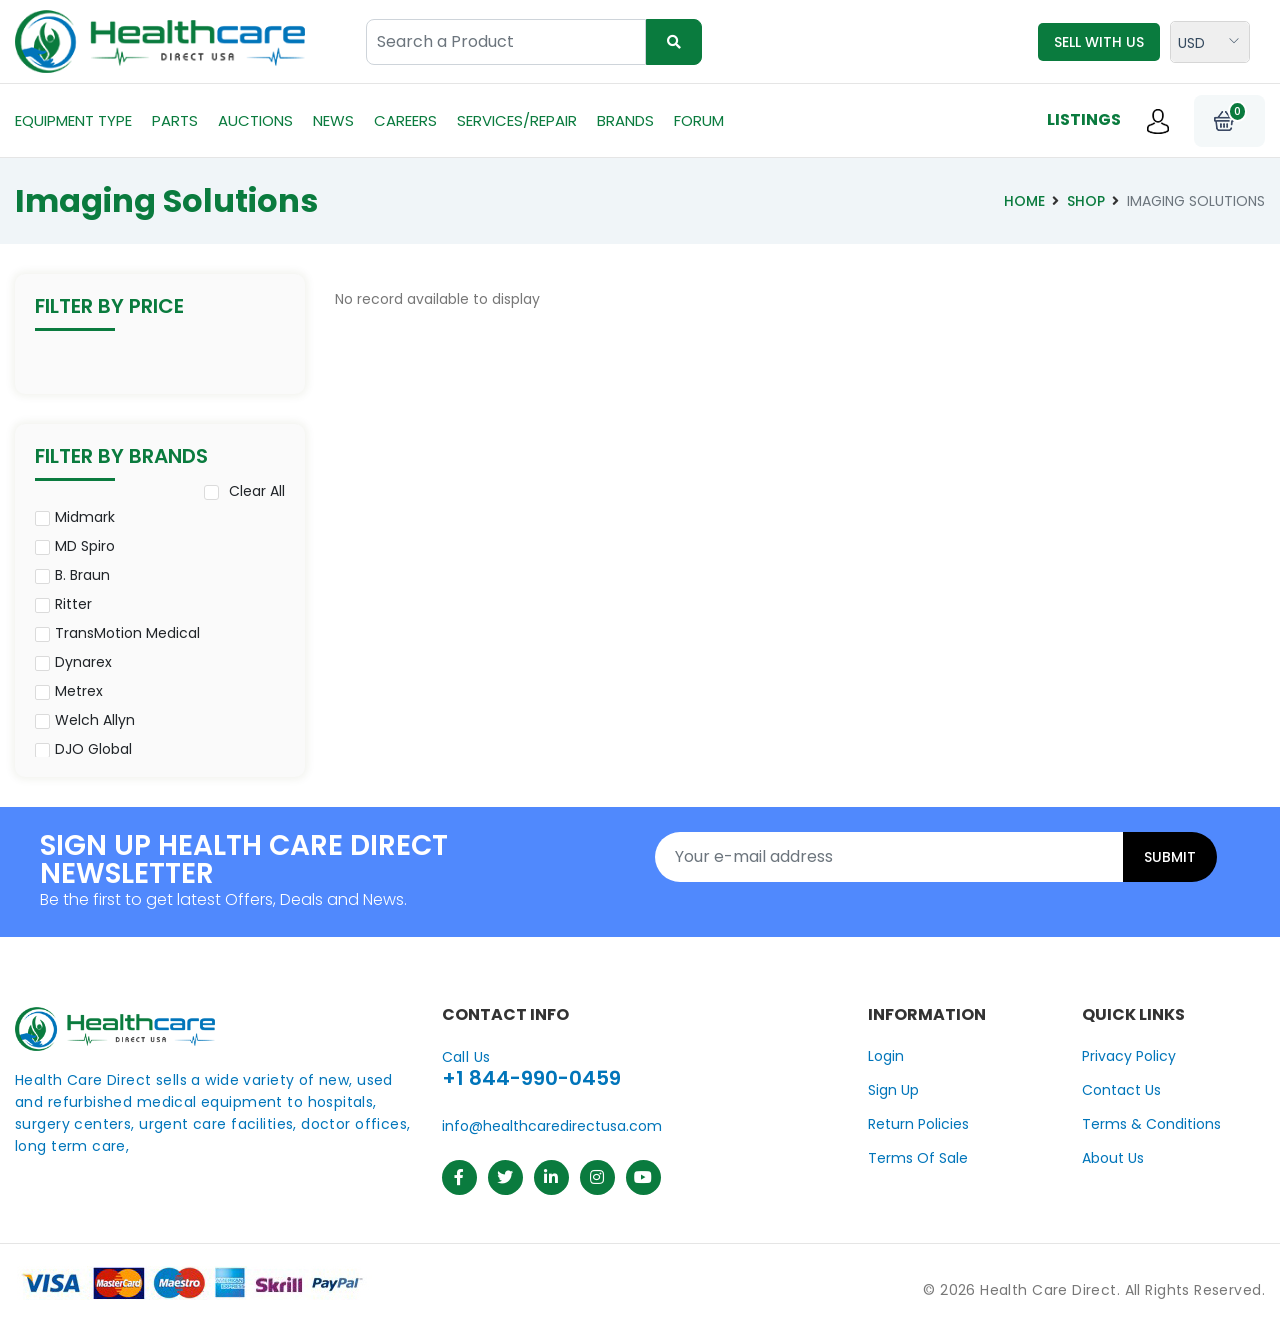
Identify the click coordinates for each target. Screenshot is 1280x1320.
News (333, 120)
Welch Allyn (95, 720)
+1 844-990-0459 (531, 1078)
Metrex (79, 691)
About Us (1113, 1158)
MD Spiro (85, 546)
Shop (1086, 201)
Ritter (73, 604)
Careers (405, 120)
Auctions (255, 120)
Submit (1170, 857)
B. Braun (82, 575)
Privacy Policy (1129, 1056)
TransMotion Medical (127, 633)
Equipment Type (73, 120)
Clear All (257, 491)
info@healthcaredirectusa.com (552, 1126)
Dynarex (83, 662)
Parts (175, 120)
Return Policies (918, 1124)
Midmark (85, 517)
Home (1024, 201)
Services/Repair (517, 120)
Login (886, 1056)
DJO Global (93, 749)
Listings (1084, 119)
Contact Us (1121, 1090)
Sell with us (1099, 42)
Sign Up (893, 1090)
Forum (699, 120)
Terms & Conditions (1151, 1124)
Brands (625, 120)
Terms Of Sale (918, 1158)
